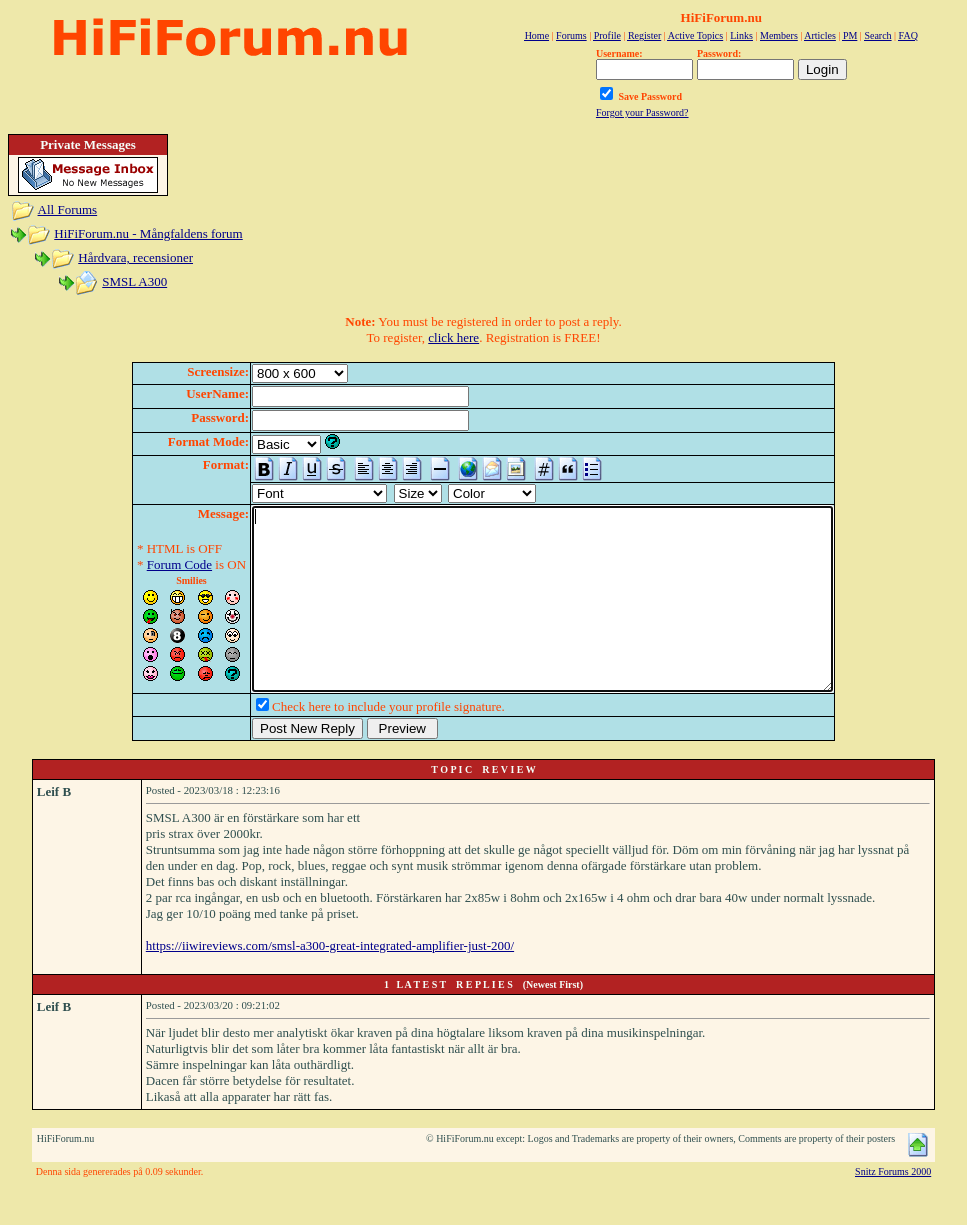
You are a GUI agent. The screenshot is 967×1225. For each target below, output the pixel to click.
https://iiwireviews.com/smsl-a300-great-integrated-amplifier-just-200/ (330, 981)
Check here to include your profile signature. (353, 742)
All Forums (68, 209)
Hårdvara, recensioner (135, 257)
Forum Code (144, 564)
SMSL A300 (134, 281)
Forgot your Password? (642, 112)
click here (453, 337)
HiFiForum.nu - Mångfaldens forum (148, 233)
